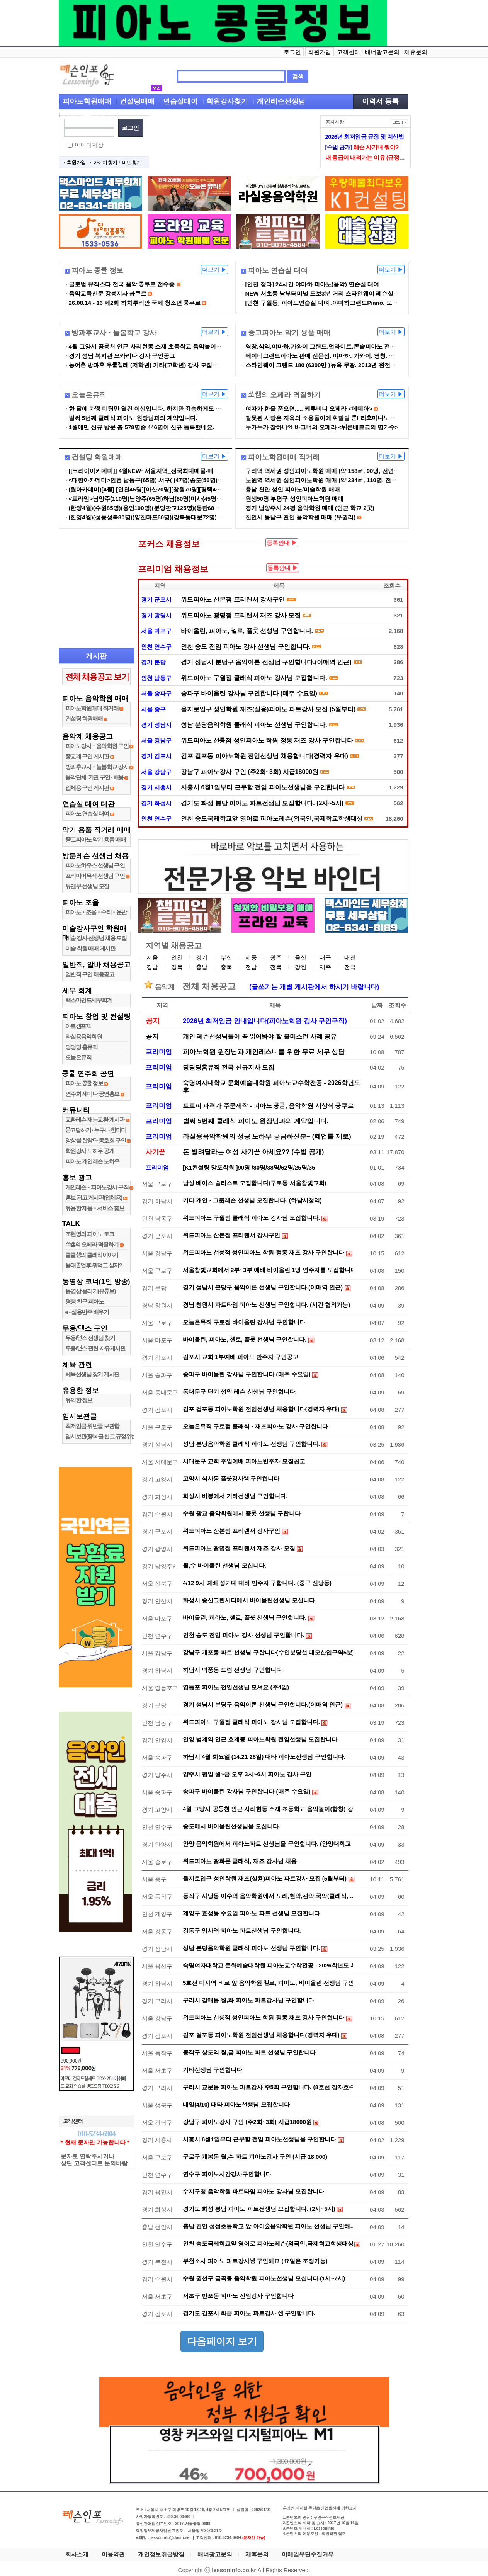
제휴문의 (415, 52)
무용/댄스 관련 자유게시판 (95, 1348)
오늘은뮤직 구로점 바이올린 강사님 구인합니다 (244, 1322)
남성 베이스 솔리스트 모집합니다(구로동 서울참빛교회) (254, 1183)
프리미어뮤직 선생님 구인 (95, 875)
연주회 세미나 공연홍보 (92, 1093)
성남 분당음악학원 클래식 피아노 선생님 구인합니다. (254, 724)
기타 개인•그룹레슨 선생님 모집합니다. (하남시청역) (252, 1200)
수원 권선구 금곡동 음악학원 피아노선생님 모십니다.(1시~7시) (264, 2278)
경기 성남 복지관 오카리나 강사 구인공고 (122, 355)
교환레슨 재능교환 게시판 (95, 1119)
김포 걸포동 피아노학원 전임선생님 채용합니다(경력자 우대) (264, 756)
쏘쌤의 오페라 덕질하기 (92, 1244)
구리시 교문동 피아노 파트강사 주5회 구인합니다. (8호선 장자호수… (268, 2087)
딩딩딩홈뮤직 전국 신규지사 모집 (228, 1067)
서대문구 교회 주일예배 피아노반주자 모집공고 (244, 1461)
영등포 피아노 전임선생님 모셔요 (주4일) (236, 1687)
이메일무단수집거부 (308, 2554)
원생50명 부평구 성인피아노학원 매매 (294, 498)
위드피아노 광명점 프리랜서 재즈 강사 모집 (241, 615)
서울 (152, 957)
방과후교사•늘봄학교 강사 (97, 766)
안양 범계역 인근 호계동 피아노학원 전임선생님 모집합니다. (261, 1739)
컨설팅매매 (137, 101)
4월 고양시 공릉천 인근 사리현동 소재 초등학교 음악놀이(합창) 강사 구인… (166, 346)
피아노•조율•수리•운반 (96, 912)
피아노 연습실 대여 (87, 813)
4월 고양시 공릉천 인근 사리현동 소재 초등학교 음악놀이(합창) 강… (268, 1809)
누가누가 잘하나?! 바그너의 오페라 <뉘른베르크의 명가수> (322, 427)
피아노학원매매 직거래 (92, 708)
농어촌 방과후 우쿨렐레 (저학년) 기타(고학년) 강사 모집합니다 (149, 365)
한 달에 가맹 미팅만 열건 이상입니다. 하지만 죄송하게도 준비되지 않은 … (164, 408)
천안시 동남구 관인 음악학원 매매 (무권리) (300, 517)
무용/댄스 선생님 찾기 (90, 1338)
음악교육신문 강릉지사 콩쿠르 (107, 293)
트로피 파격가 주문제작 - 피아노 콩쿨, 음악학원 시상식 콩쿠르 (268, 1105)
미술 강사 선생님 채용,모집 (96, 938)
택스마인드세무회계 (88, 1000)
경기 (201, 957)
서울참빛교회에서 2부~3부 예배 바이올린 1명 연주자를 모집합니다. (268, 1270)
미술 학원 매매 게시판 (90, 948)
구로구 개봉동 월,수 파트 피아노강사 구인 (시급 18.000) (255, 2156)
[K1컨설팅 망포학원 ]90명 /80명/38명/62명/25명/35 (249, 1167)
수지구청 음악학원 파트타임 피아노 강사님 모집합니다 (253, 2191)
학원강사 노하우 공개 (89, 1151)
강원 (300, 967)
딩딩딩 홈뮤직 (81, 1047)
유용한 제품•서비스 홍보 (94, 1208)
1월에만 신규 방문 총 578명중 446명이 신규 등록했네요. (141, 427)
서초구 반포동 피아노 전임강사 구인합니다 (238, 2295)
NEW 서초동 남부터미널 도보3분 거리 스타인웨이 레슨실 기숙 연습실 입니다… (348, 293)
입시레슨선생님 (87, 115)
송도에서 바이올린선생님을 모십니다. (232, 1826)
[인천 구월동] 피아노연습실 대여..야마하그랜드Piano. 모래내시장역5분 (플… (345, 302)
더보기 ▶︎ (214, 269)
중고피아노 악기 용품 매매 (95, 839)
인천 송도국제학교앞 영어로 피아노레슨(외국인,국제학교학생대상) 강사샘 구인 (271, 818)
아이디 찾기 (105, 162)
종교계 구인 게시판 (87, 756)
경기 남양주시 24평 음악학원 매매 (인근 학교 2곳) (309, 508)
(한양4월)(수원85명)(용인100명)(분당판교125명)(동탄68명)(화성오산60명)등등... (173, 508)
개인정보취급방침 (161, 2554)
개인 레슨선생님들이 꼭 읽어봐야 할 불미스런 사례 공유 (260, 1036)
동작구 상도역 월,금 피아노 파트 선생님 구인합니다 (249, 2052)
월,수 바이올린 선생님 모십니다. (224, 1565)
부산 (226, 957)
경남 (152, 967)
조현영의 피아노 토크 (89, 1234)
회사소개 (76, 2554)
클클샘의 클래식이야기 (91, 1254)
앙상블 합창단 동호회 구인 (95, 1140)
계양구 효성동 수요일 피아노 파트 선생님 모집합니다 (251, 1913)
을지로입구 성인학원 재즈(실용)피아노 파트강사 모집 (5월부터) (268, 709)
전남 (251, 967)
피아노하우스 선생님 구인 (95, 865)
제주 (325, 967)
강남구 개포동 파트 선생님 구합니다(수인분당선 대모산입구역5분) (268, 1652)
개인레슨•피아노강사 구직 (97, 1187)
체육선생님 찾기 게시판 (92, 1374)
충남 (201, 967)
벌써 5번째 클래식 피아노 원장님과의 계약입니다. (133, 418)
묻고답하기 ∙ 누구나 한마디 (95, 1130)
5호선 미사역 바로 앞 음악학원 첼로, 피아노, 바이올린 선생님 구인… (268, 1982)
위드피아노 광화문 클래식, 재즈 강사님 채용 (240, 1861)
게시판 (96, 656)
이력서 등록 (380, 101)
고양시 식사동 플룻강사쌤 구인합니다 (231, 1478)
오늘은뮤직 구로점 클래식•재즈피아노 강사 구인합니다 (255, 1426)
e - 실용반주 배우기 (87, 1312)
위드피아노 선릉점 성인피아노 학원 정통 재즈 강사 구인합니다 (267, 740)
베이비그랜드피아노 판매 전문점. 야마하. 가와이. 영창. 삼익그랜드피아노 (340, 355)
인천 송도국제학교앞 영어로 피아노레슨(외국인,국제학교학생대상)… (268, 2243)
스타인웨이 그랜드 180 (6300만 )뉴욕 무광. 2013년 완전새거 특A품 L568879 (344, 365)
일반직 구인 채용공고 (89, 974)
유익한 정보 (78, 1400)
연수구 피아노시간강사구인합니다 (227, 2174)
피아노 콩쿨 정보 (84, 1083)
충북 (226, 967)
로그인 (292, 52)
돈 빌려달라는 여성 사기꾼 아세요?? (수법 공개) (253, 1152)
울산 (300, 957)
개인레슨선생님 (281, 101)
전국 (350, 967)
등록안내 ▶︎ (282, 542)
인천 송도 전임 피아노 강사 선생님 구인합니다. (245, 646)
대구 (325, 957)
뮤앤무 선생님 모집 (87, 886)
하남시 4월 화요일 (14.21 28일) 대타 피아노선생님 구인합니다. (264, 1756)
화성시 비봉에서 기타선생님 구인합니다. (235, 1496)
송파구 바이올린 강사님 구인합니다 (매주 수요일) (249, 693)
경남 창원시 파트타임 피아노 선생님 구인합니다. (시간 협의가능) (266, 1304)
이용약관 (113, 2554)
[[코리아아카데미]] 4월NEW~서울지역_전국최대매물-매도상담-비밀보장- (163, 471)
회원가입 (319, 52)
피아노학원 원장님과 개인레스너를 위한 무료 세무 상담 (264, 1052)
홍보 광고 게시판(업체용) (93, 1197)
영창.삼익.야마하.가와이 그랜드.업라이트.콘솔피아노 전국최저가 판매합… (341, 346)
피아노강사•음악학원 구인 (97, 746)
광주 (276, 957)
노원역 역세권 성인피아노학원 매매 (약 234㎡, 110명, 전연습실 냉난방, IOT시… (348, 480)
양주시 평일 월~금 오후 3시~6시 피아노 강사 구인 (247, 1774)
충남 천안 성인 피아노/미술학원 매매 (292, 489)
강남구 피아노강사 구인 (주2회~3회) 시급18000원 (249, 772)
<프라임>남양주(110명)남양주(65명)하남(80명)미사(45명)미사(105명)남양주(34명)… (179, 498)
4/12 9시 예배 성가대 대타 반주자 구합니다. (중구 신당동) (257, 1583)
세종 (251, 957)
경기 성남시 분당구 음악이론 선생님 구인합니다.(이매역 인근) (266, 662)
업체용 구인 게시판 (87, 787)
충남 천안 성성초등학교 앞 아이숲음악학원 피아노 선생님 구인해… (268, 2226)
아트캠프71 (78, 1026)
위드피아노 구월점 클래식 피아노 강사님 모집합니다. (254, 678)
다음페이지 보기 (222, 2341)
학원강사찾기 (227, 101)
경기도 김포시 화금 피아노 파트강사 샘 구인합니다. (249, 2313)
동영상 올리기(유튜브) (90, 1291)
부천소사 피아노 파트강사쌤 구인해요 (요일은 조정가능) (255, 2261)
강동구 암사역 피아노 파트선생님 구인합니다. (242, 1930)
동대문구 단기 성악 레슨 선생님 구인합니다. (240, 1391)
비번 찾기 (132, 162)
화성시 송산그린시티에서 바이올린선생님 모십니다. (250, 1600)
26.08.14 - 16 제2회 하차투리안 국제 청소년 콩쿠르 (135, 302)
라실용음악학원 (83, 1036)
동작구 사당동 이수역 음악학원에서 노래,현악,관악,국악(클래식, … (268, 1895)
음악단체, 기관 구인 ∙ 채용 (94, 777)
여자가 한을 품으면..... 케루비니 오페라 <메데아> (308, 408)
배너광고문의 (382, 52)
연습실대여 (180, 101)
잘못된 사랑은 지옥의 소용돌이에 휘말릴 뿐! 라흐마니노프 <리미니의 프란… (343, 418)
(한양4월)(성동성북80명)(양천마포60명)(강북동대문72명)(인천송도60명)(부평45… (175, 517)
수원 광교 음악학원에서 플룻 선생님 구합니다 (242, 1513)
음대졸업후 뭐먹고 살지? (93, 1265)
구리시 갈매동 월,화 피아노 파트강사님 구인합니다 (248, 2000)
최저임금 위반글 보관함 (92, 1426)
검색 (298, 76)
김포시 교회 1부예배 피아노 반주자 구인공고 (240, 1356)
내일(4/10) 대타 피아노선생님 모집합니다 (236, 2104)
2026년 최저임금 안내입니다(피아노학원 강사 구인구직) (265, 1021)
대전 (350, 957)
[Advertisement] (235, 141)
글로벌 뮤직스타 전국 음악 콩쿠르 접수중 (122, 284)
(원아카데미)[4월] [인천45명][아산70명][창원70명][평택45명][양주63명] (162, 489)
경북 (177, 967)
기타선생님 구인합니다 (212, 2069)
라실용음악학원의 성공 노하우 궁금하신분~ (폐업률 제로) (267, 1136)
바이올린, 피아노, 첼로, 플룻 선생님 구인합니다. (247, 630)
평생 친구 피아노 (84, 1301)
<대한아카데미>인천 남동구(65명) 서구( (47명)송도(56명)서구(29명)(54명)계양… (174, 480)
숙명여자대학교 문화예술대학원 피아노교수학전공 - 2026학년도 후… (268, 1965)
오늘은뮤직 (78, 1057)
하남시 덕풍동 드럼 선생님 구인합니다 (232, 1669)
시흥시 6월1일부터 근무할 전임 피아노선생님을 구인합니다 (263, 787)
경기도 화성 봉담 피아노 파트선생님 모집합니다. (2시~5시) (262, 803)
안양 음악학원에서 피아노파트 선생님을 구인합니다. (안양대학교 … (268, 1843)
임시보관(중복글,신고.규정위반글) (104, 1436)
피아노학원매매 (87, 101)
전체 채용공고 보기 (97, 676)
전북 (276, 967)
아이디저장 (89, 144)
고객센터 (348, 52)
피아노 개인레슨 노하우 (92, 1161)
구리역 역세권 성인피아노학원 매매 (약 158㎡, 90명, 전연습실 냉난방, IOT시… (347, 471)
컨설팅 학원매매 (84, 718)
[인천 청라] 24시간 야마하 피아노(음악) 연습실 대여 (312, 284)
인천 (177, 957)
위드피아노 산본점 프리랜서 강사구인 (233, 599)
